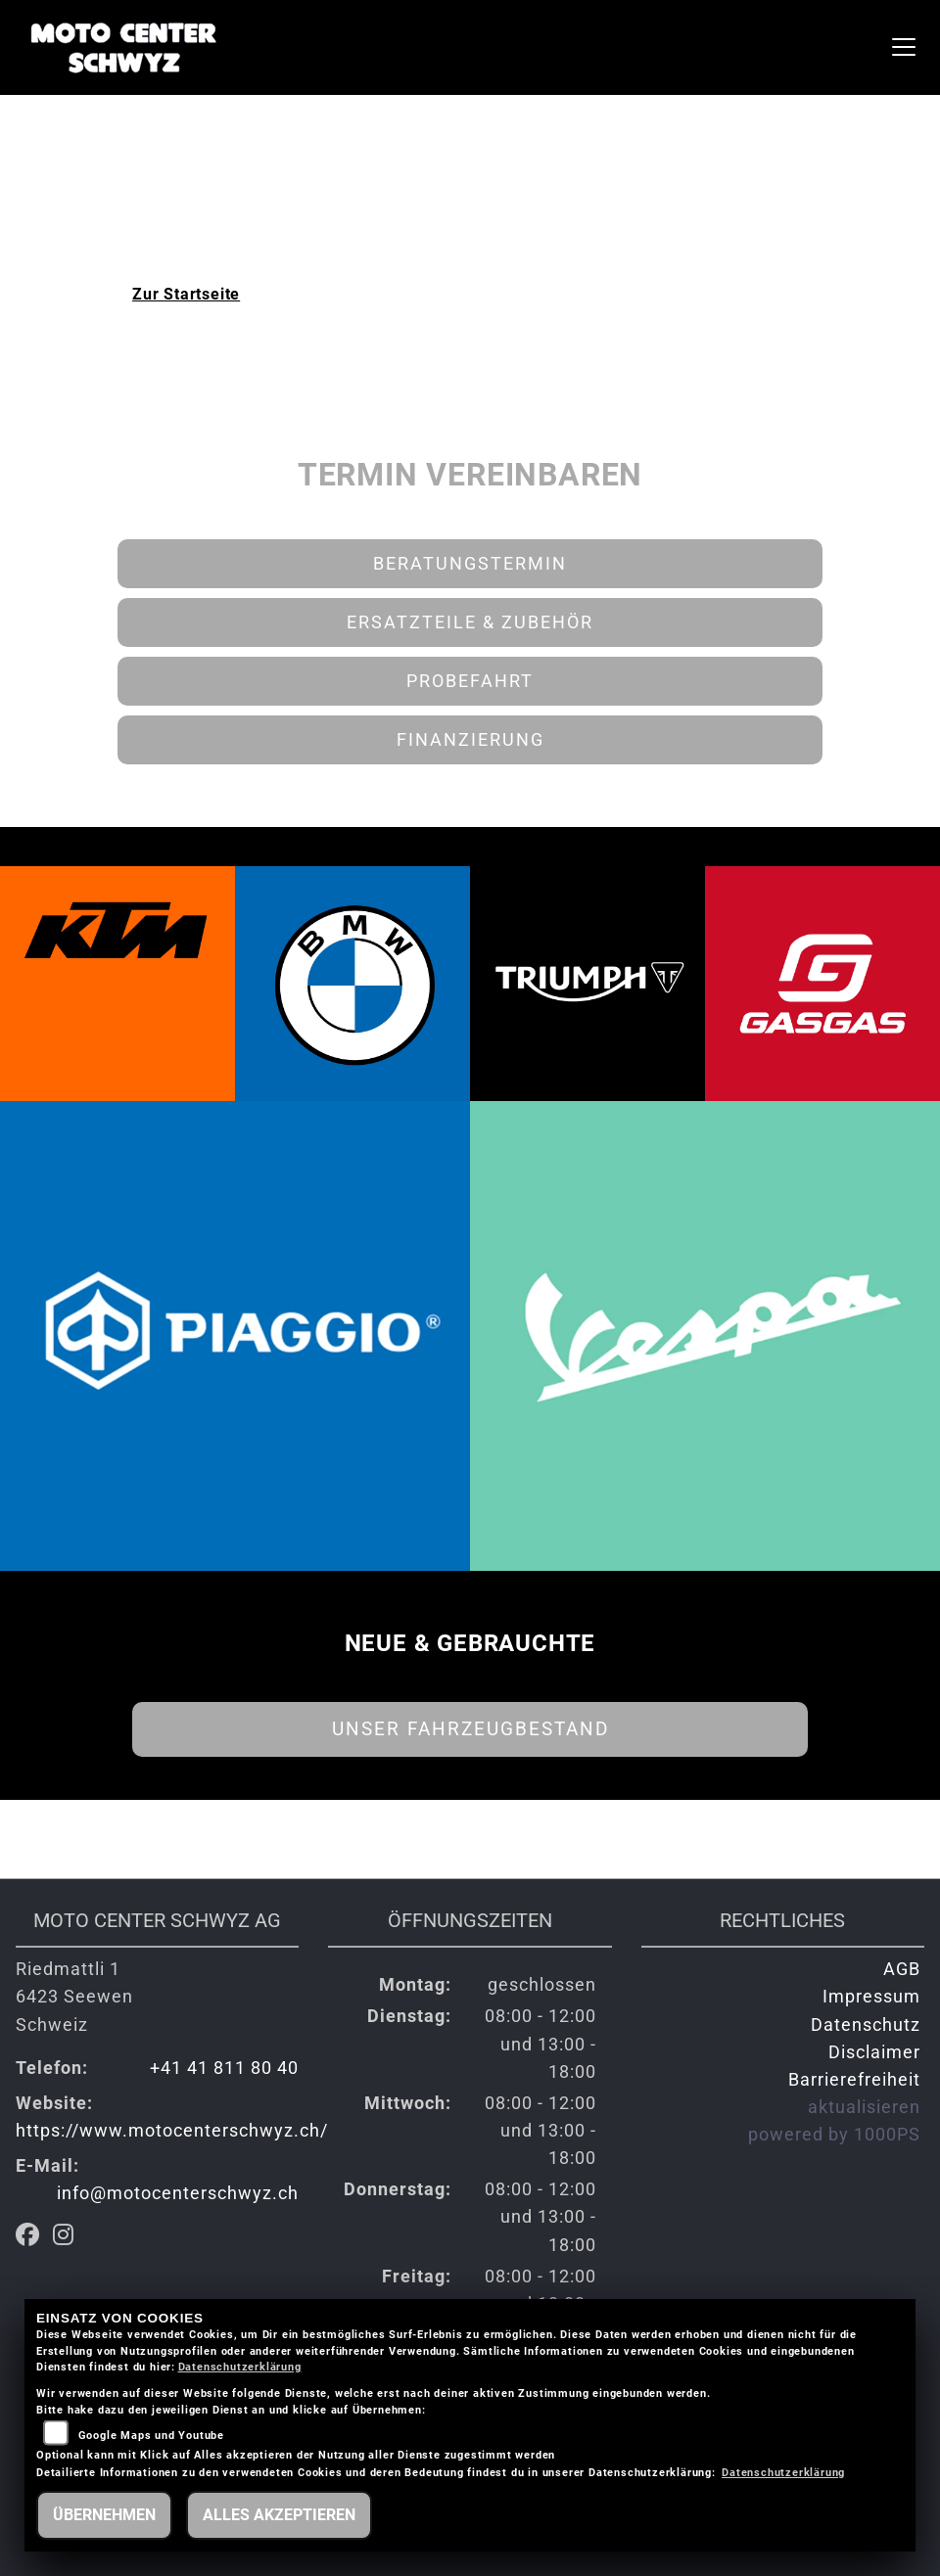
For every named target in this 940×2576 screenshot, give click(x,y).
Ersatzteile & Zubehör (470, 622)
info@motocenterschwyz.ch (178, 2193)
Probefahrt (470, 681)
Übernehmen (104, 2515)
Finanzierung (470, 740)
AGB (901, 1969)
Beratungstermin (470, 564)
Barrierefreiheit (854, 2080)
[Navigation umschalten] (904, 47)
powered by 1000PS (834, 2134)
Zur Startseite (186, 294)
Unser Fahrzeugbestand (470, 1729)
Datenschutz (865, 2025)
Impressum (871, 1996)
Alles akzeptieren (279, 2515)
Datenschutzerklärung (240, 2367)
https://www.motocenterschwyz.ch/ (172, 2130)
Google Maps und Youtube (151, 2435)
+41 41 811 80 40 (224, 2068)
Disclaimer (874, 2052)
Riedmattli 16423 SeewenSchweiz (74, 1996)
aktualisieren (864, 2107)
